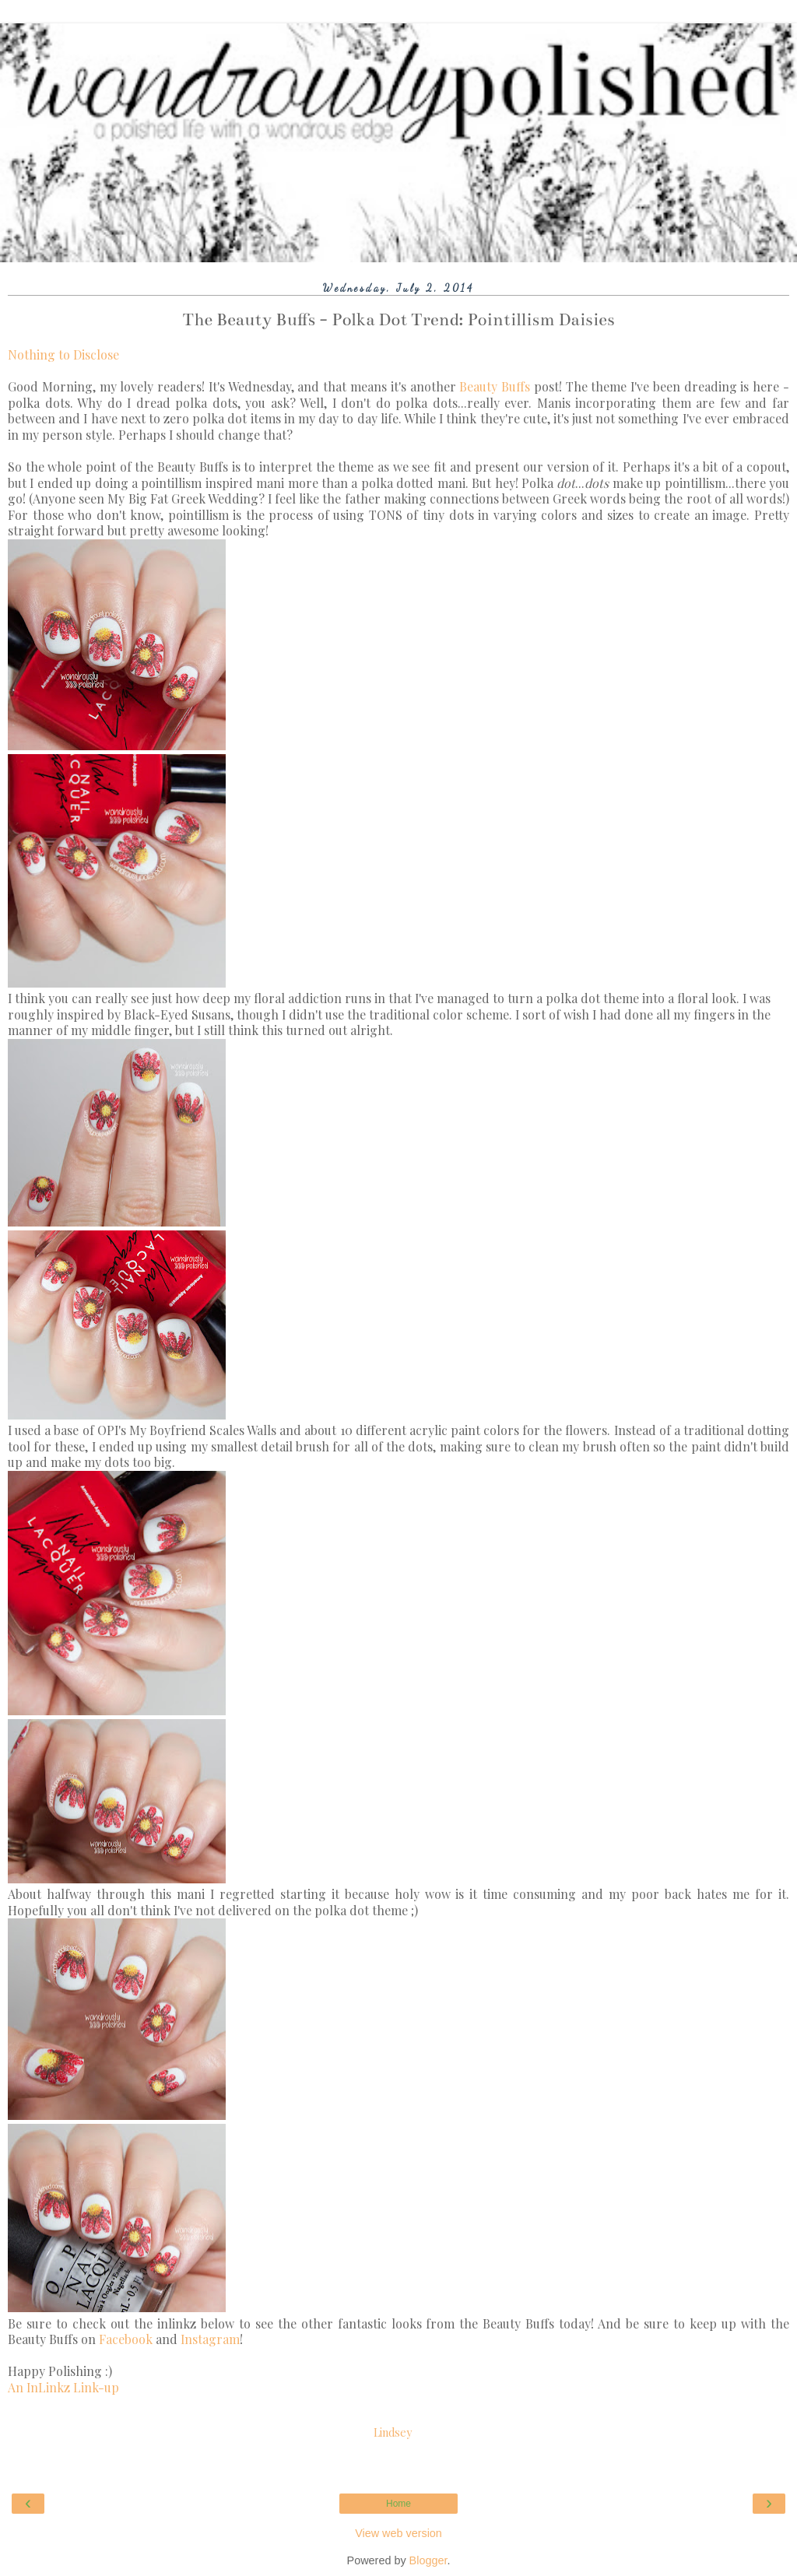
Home (398, 2503)
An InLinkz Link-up (63, 2387)
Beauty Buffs (494, 386)
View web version (398, 2533)
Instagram (210, 2339)
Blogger (428, 2560)
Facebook (126, 2339)
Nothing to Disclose (63, 354)
